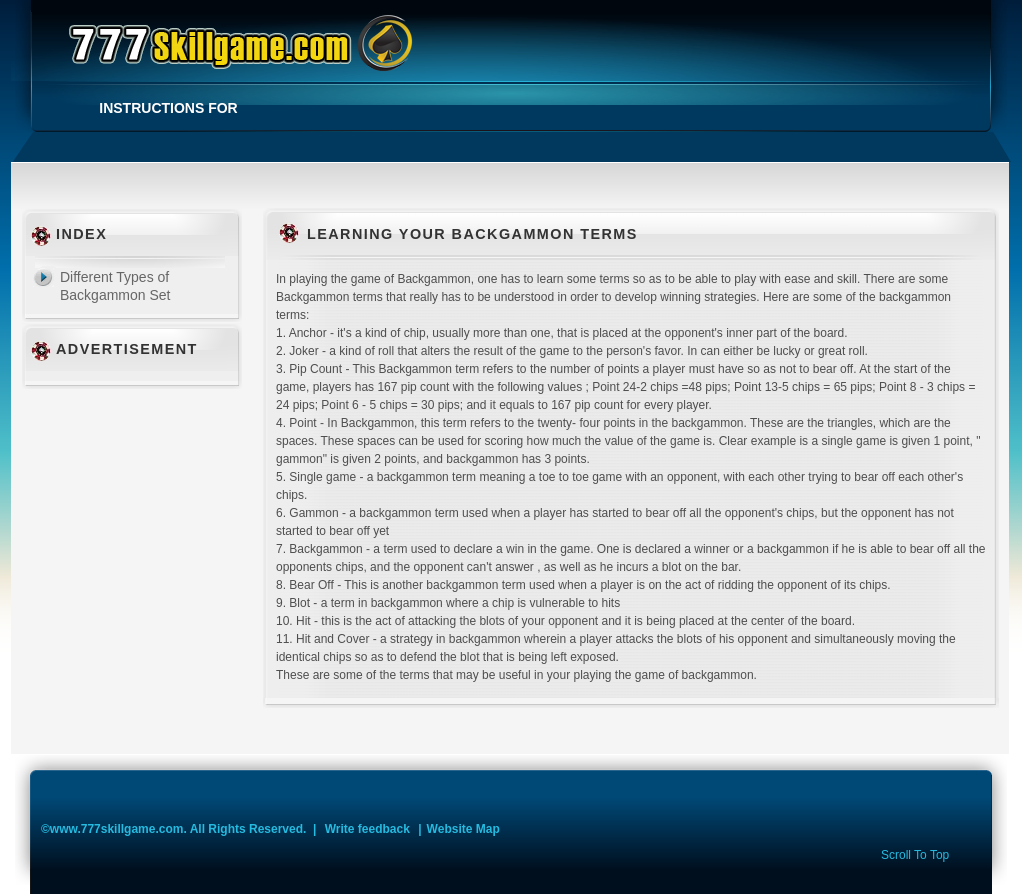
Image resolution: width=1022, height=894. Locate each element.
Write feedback (367, 829)
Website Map (463, 829)
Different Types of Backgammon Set (115, 286)
